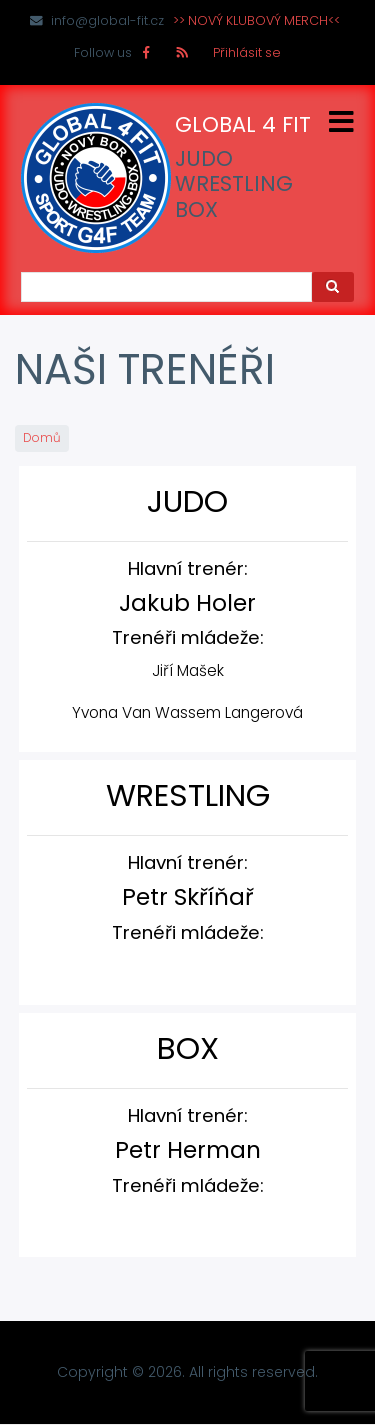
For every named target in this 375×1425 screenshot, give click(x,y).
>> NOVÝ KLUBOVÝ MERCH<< (256, 20)
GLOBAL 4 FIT (243, 125)
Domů (42, 438)
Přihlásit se (247, 52)
